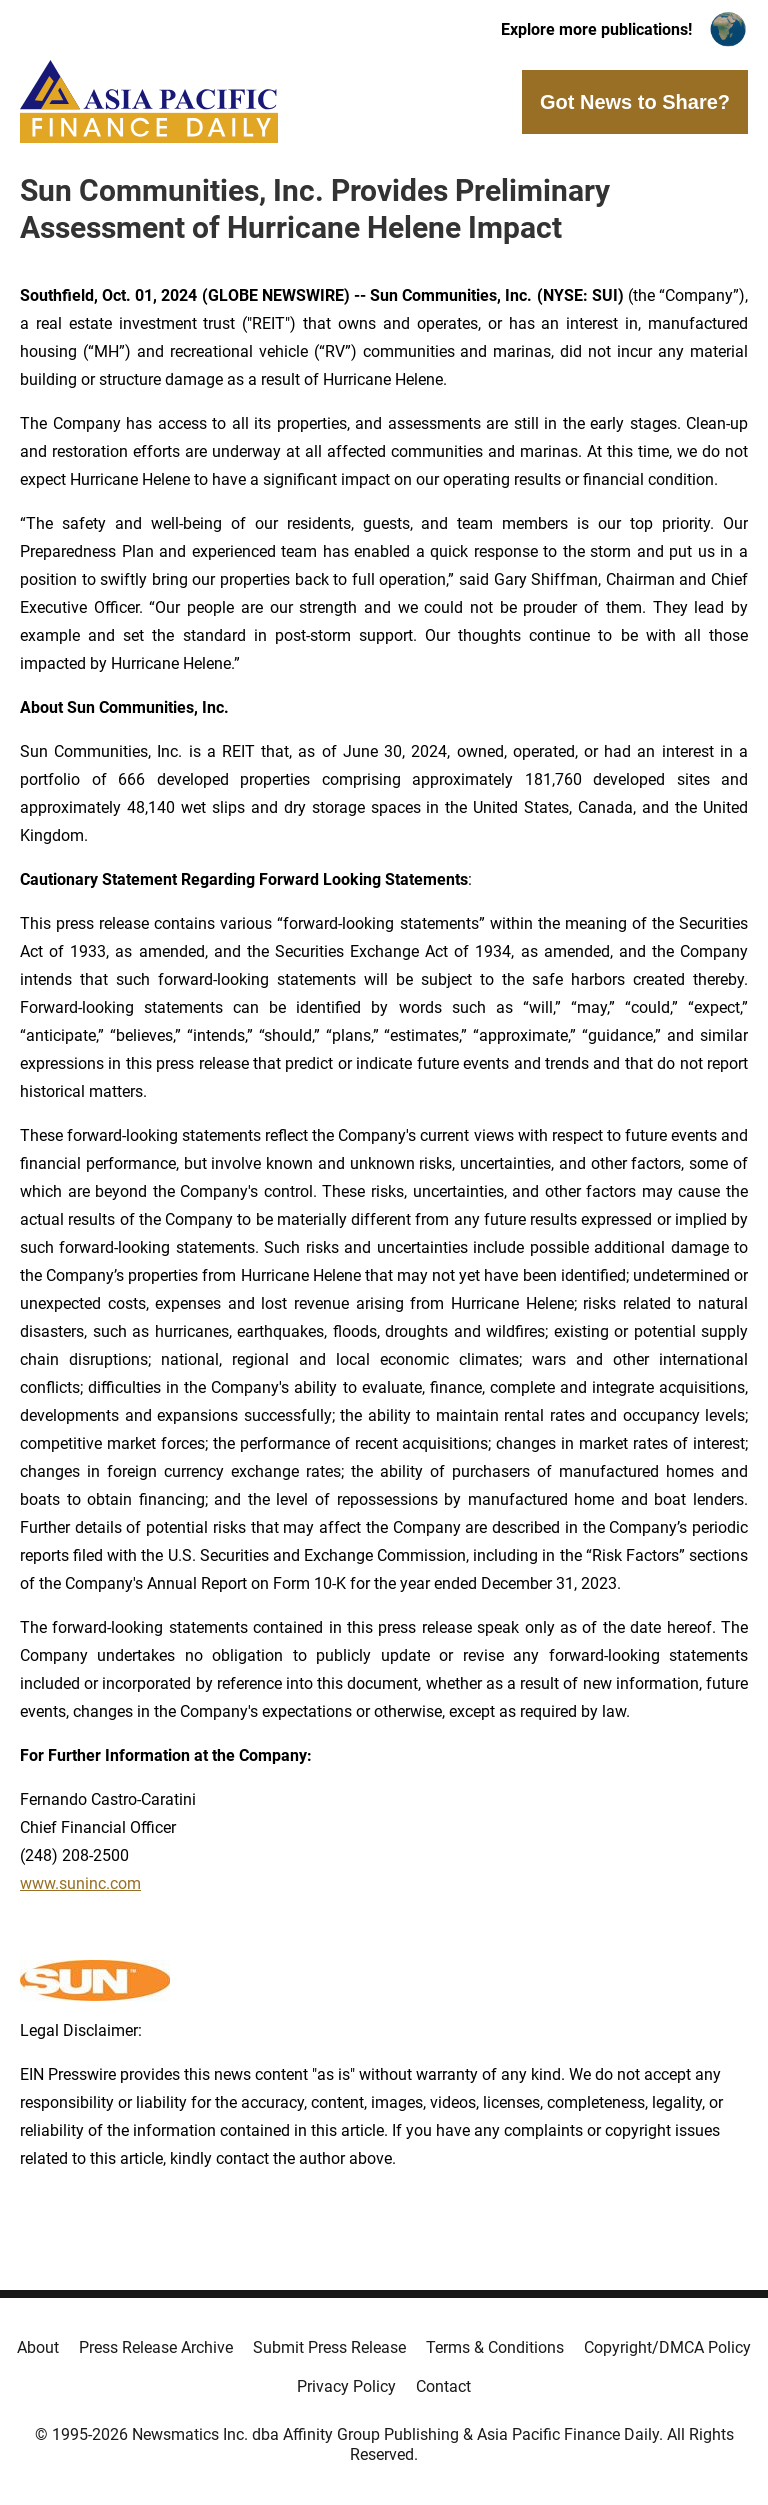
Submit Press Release (329, 2347)
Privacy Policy (346, 2386)
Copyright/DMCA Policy (667, 2347)
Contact (443, 2386)
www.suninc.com (80, 1883)
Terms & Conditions (495, 2347)
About (38, 2347)
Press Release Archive (156, 2347)
